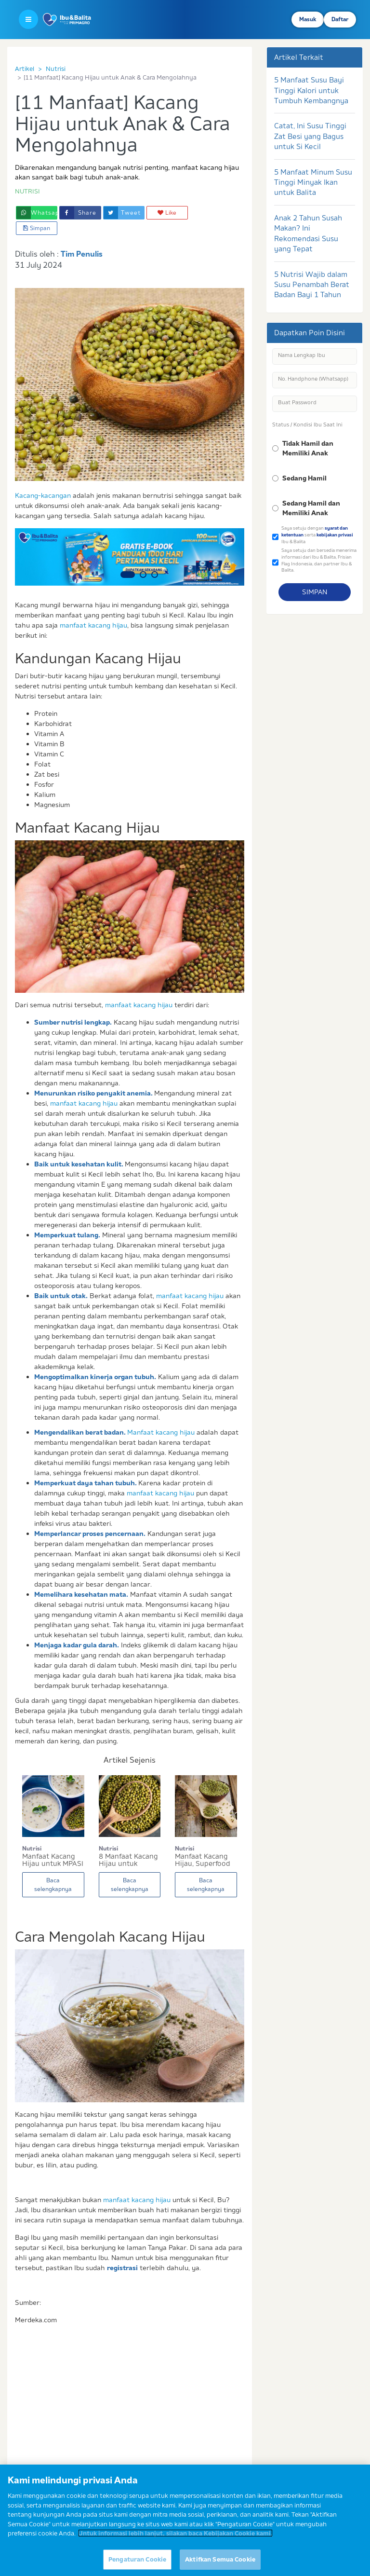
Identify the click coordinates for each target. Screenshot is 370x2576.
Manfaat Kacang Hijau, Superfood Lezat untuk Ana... (204, 1860)
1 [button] (127, 574)
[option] (129, 557)
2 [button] (143, 574)
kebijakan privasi (335, 534)
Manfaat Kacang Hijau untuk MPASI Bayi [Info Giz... (52, 1860)
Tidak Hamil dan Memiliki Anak (307, 448)
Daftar (339, 19)
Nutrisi (56, 68)
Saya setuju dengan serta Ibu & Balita (317, 534)
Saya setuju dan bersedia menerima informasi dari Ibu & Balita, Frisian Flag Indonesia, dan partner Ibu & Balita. (319, 560)
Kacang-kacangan (43, 495)
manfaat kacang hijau (93, 625)
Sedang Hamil (304, 478)
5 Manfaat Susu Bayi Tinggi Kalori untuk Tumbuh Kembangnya (311, 90)
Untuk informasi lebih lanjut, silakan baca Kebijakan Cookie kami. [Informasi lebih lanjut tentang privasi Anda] (175, 2542)
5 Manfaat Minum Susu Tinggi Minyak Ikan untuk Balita (313, 182)
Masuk (307, 19)
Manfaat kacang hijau (161, 1432)
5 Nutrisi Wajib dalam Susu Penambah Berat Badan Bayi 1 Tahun (311, 285)
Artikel (24, 68)
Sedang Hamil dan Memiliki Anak (311, 508)
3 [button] (154, 574)
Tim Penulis (82, 254)
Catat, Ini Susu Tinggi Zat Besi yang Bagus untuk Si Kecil (310, 136)
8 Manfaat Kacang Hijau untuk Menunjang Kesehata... (128, 1860)
